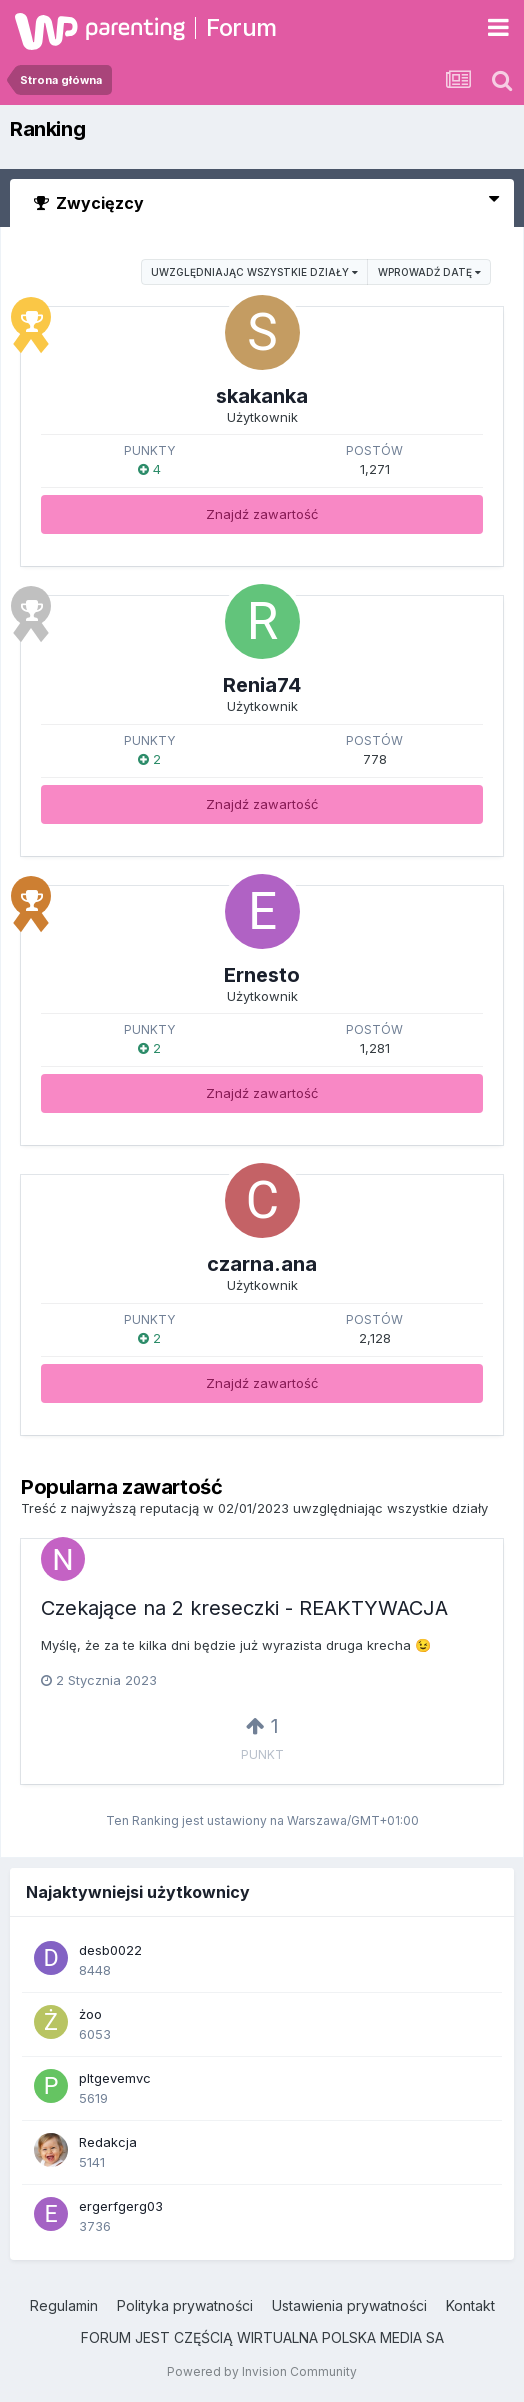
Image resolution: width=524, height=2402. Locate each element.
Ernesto (262, 975)
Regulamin (64, 2305)
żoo (90, 2014)
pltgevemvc (115, 2078)
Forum (241, 27)
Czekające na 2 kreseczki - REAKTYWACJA (244, 1608)
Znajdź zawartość (262, 514)
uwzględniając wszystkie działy (254, 272)
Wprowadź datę (429, 272)
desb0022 (110, 1950)
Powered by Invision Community (262, 2371)
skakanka (262, 396)
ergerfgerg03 (121, 2206)
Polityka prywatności (185, 2305)
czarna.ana (262, 1264)
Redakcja (108, 2142)
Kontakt (470, 2305)
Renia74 (262, 685)
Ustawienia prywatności (349, 2305)
